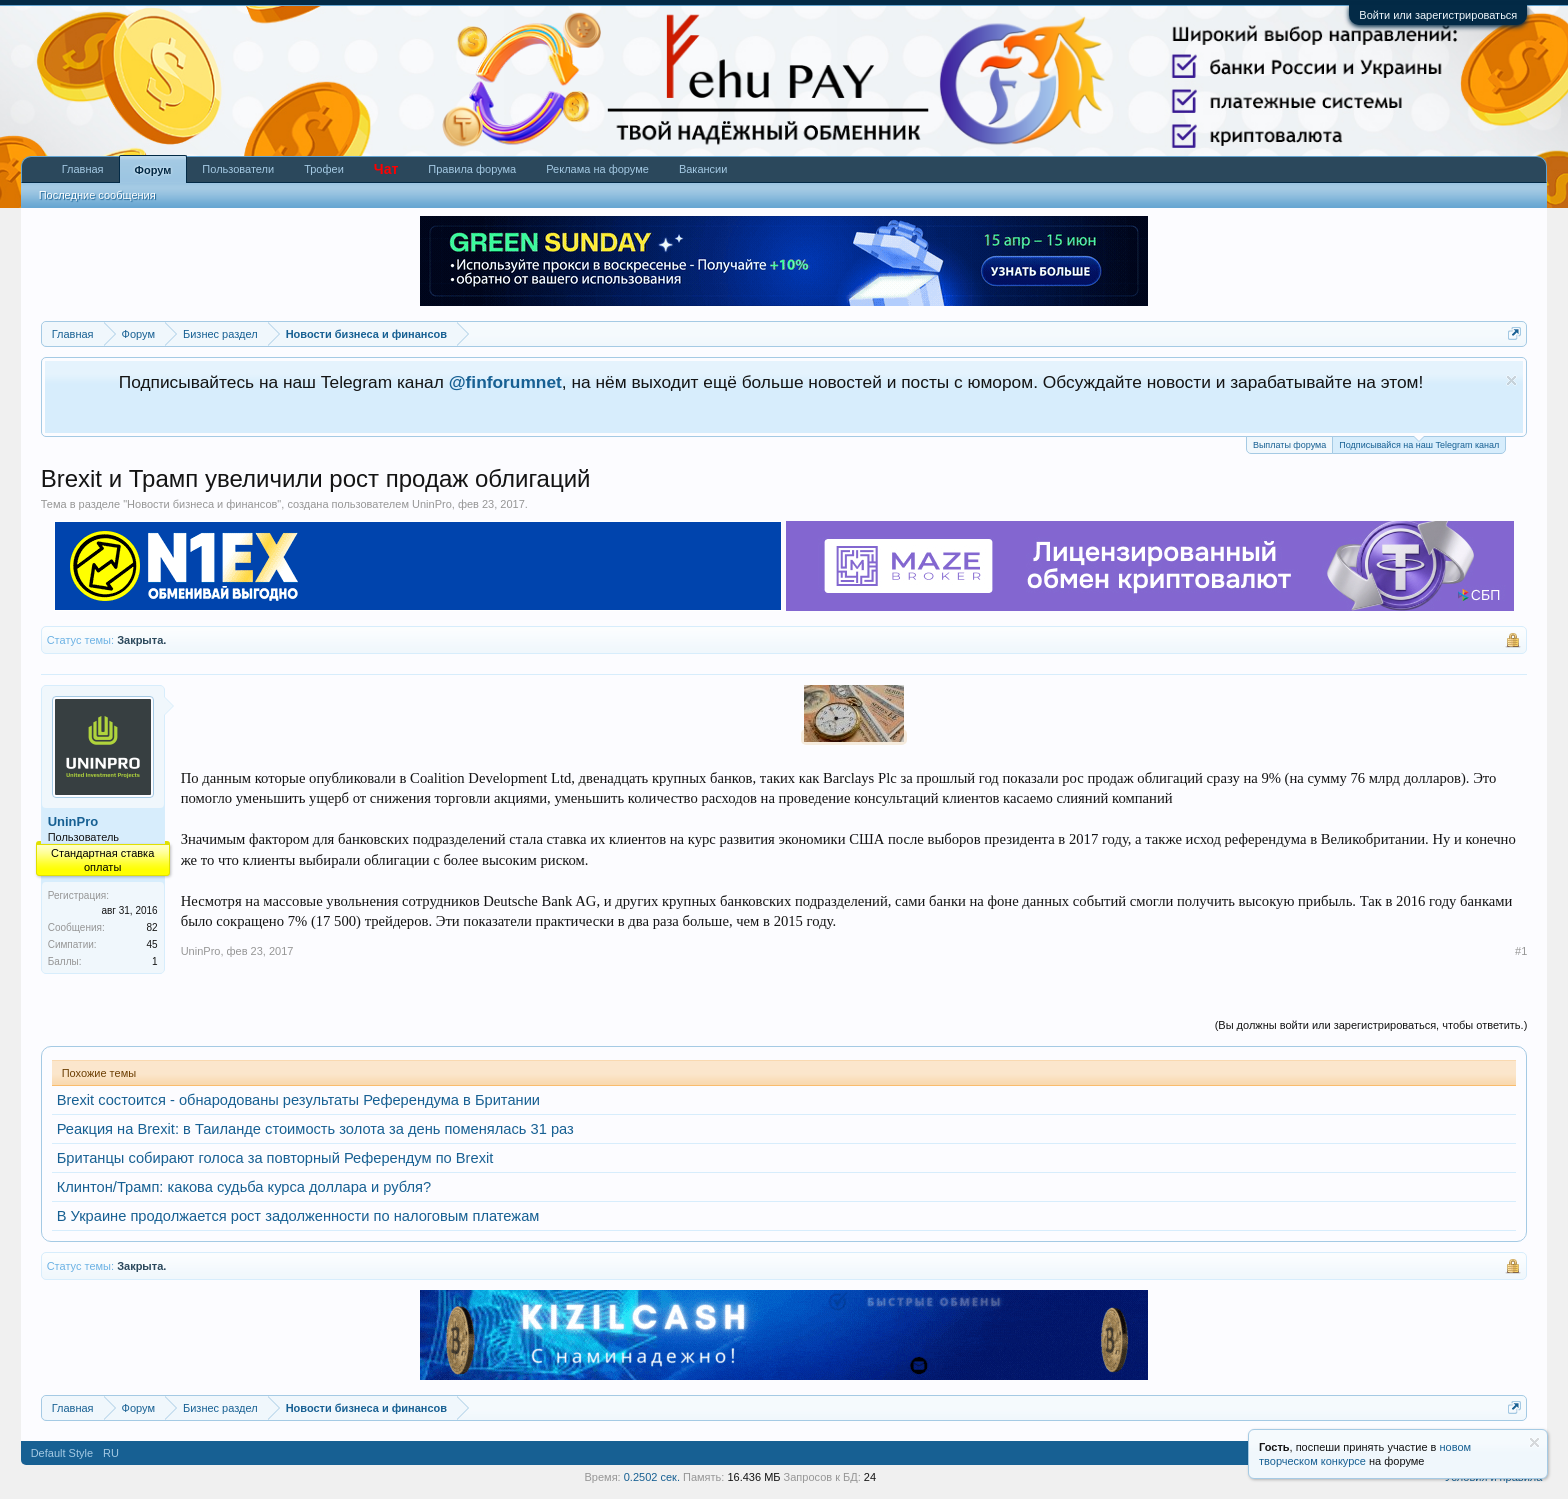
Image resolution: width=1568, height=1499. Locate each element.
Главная (83, 169)
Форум (153, 170)
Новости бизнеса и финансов (202, 504)
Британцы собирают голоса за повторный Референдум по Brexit (275, 1158)
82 (152, 927)
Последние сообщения (97, 195)
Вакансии (703, 169)
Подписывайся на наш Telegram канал (1419, 443)
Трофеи (324, 169)
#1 (1521, 951)
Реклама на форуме (597, 169)
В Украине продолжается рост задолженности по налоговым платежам (298, 1216)
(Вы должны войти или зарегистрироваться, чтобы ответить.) (1371, 1025)
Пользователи (238, 169)
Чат (386, 169)
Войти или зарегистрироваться (1438, 15)
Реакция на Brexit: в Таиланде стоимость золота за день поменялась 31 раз (315, 1129)
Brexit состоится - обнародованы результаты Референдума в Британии (298, 1100)
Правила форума (472, 169)
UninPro (432, 504)
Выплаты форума (1289, 445)
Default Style (62, 1453)
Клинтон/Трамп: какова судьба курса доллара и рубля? (244, 1187)
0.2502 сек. (652, 1477)
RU (111, 1453)
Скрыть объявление (1511, 380)
